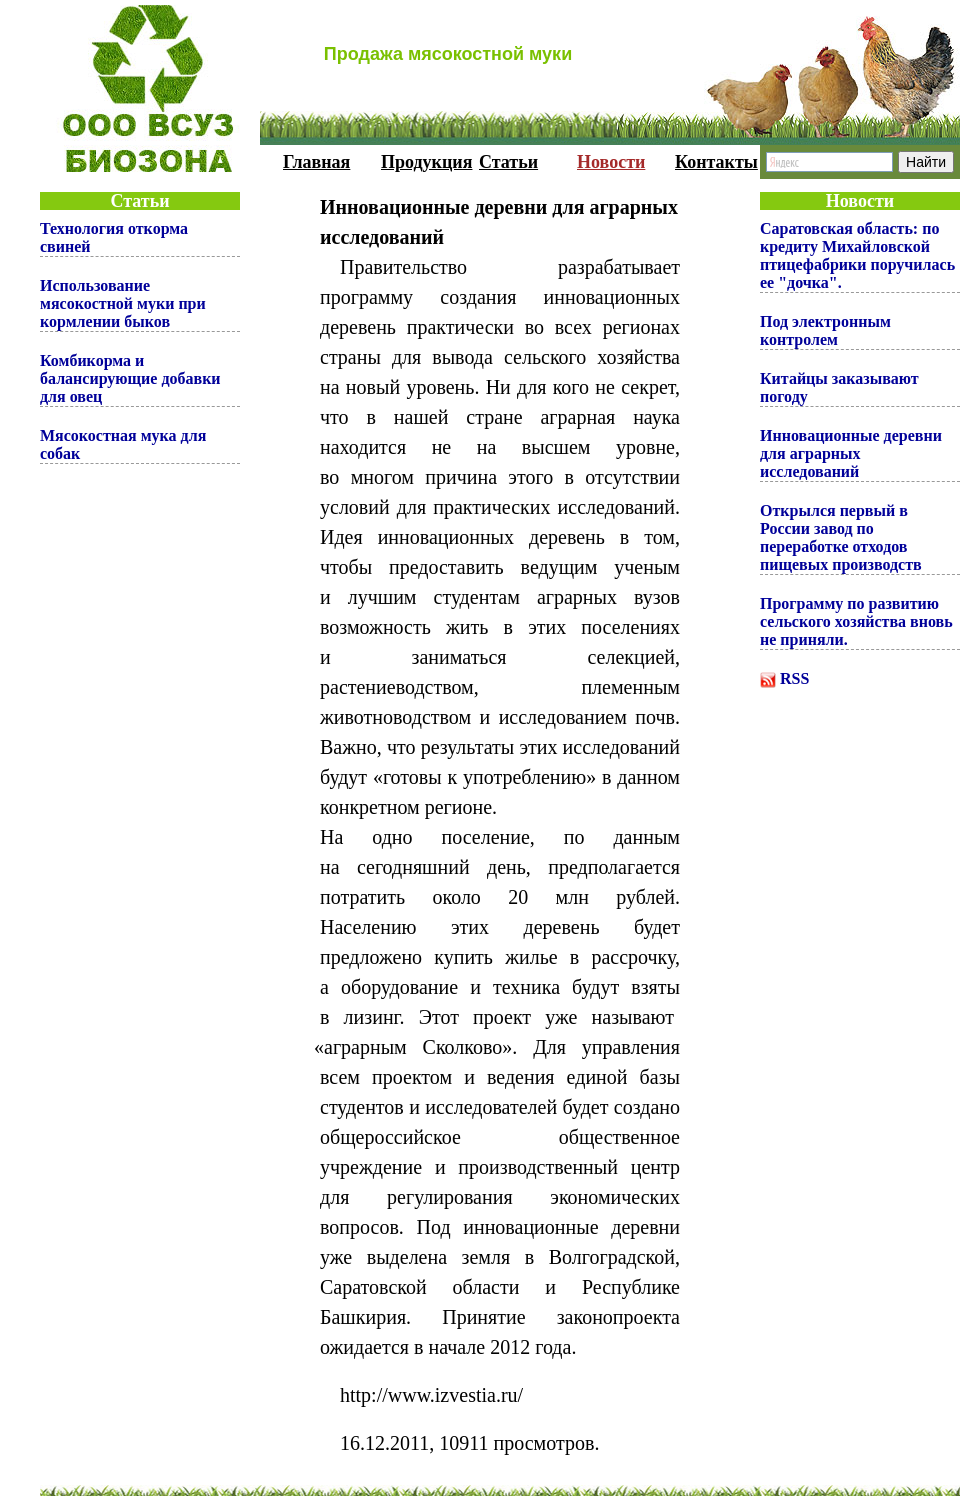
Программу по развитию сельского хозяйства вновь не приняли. (856, 621)
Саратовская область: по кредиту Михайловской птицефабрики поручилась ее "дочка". (857, 255)
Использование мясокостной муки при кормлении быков (123, 303)
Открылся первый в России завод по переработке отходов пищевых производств (841, 537)
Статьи (508, 162)
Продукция (426, 162)
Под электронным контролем (825, 330)
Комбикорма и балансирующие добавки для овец (130, 378)
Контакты (716, 162)
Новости (611, 162)
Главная (316, 162)
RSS (794, 678)
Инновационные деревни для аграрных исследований (851, 453)
